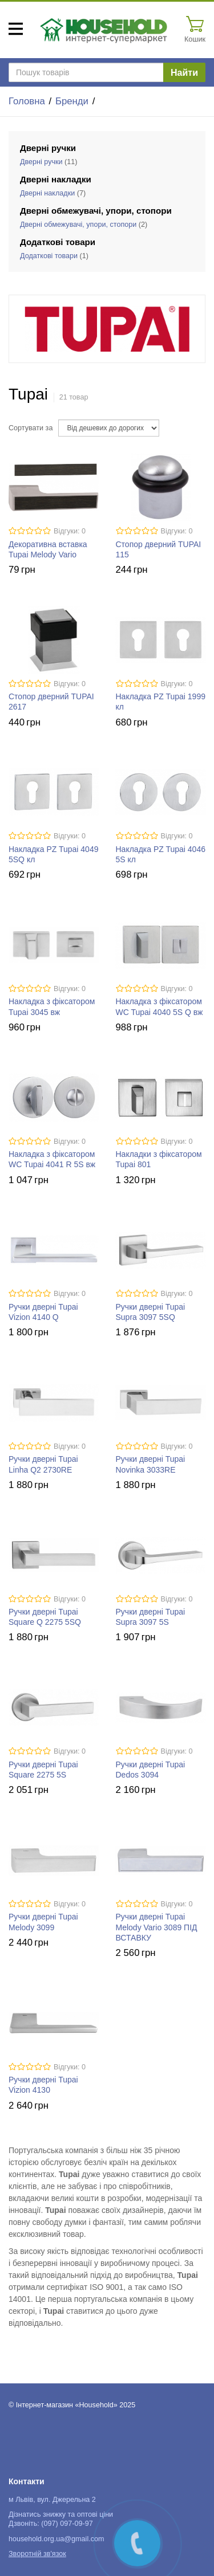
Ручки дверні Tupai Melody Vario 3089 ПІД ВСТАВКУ (156, 1927)
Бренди (71, 101)
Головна (27, 101)
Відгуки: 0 (70, 531)
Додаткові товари (49, 256)
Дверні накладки (47, 193)
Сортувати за (31, 428)
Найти (184, 73)
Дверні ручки (41, 162)
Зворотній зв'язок (37, 2554)
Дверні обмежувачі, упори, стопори (78, 225)
